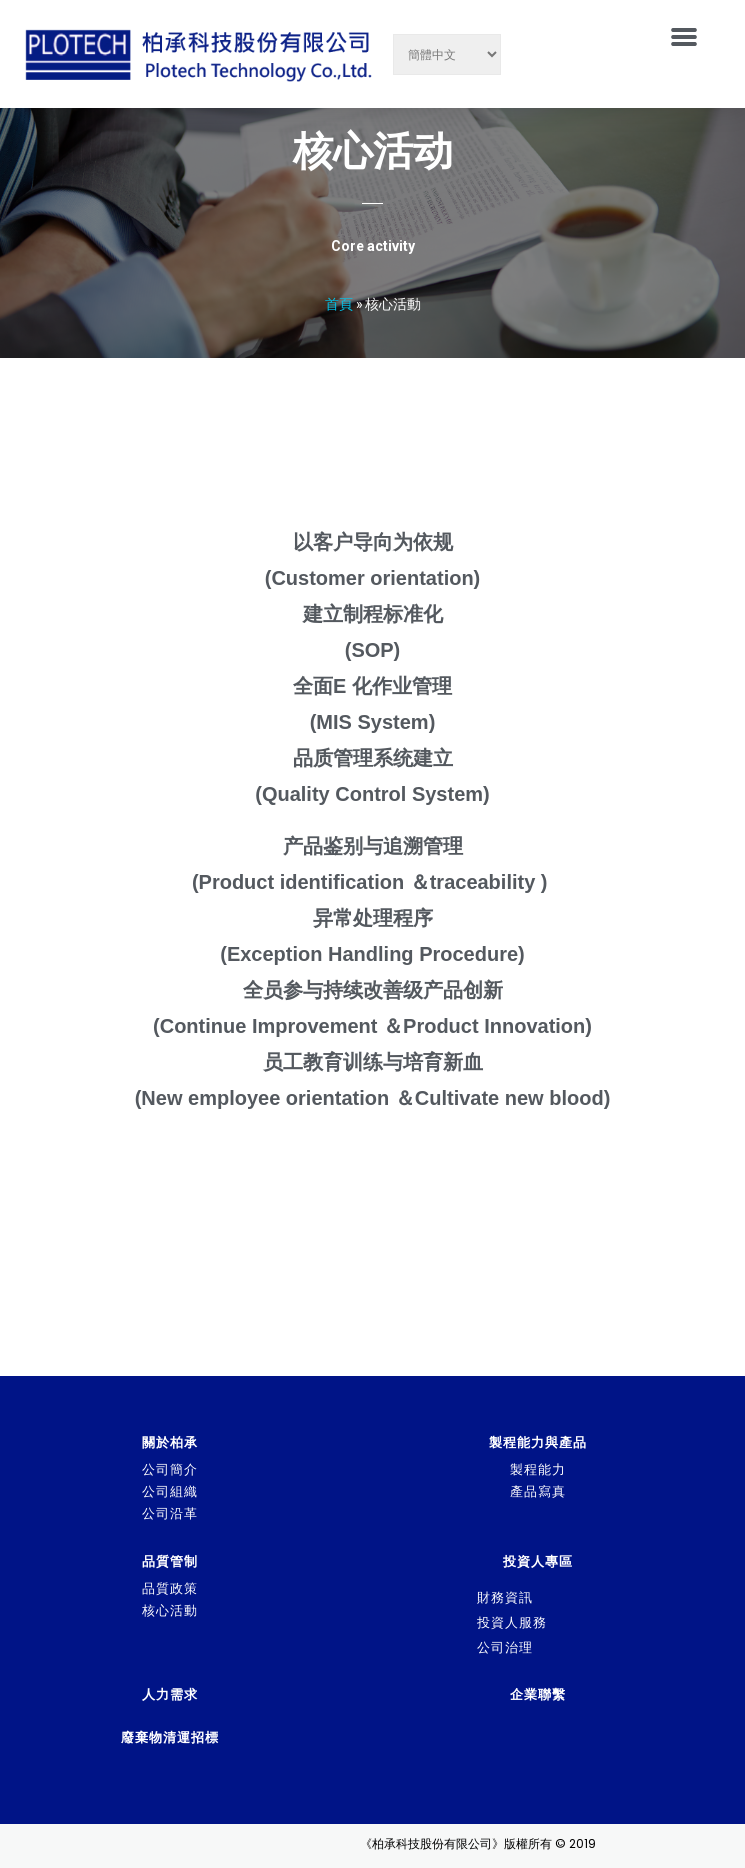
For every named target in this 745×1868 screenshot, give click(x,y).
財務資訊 (505, 1597)
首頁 (339, 303)
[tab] (608, 1598)
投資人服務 (512, 1622)
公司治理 (505, 1647)
